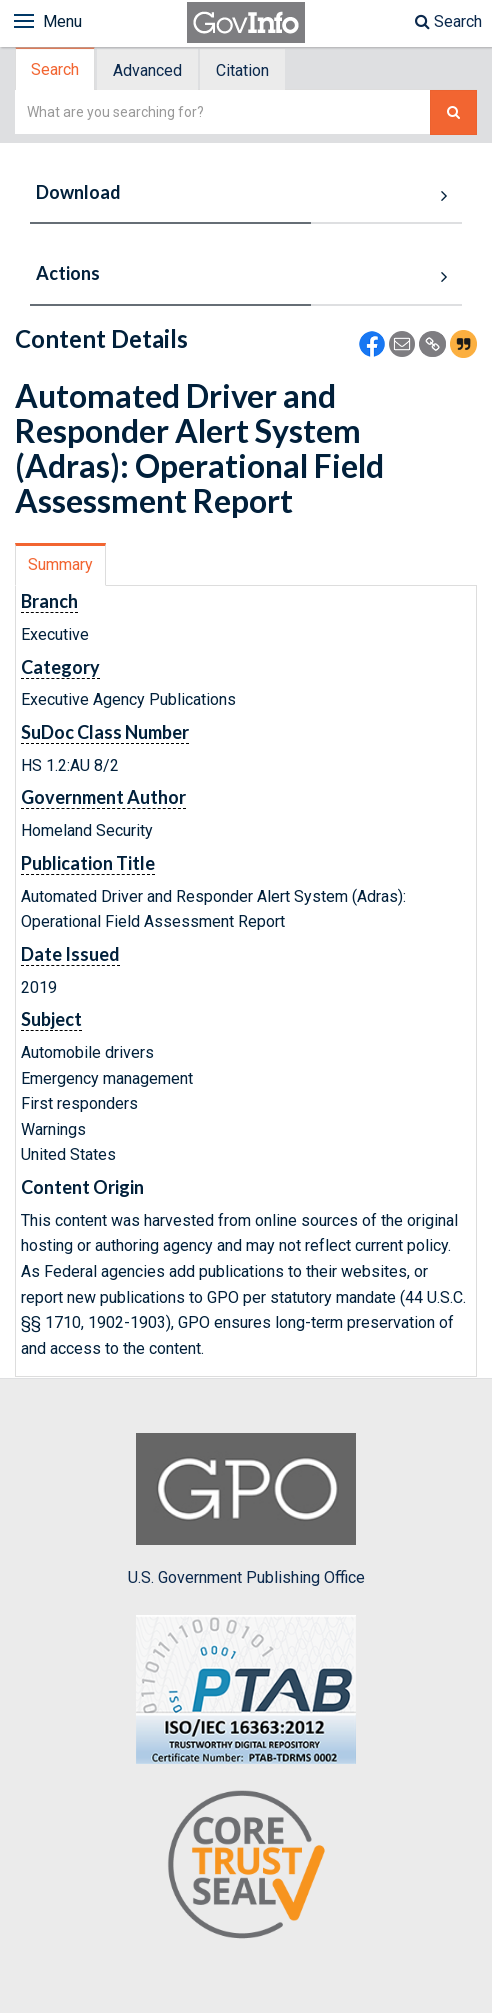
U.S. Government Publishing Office (246, 1510)
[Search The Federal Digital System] (453, 112)
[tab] (56, 69)
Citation (242, 70)
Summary (60, 564)
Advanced (147, 70)
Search (448, 21)
